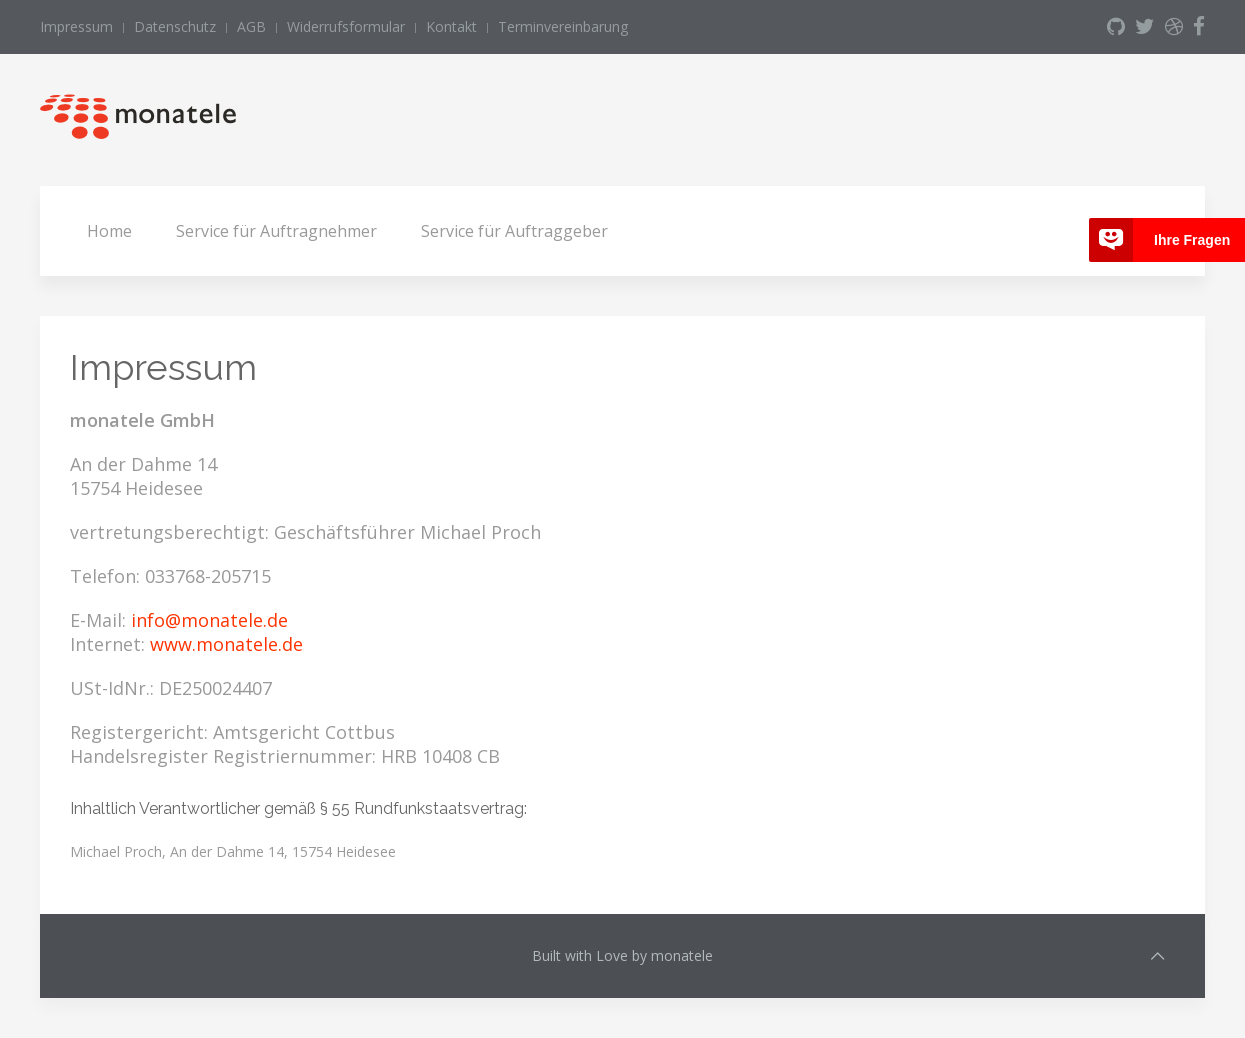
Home (109, 231)
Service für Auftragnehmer (276, 231)
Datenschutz (175, 26)
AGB (251, 26)
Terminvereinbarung (563, 26)
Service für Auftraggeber (514, 231)
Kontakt (451, 26)
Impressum (76, 26)
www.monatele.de (226, 644)
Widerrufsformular (346, 26)
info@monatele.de (209, 620)
